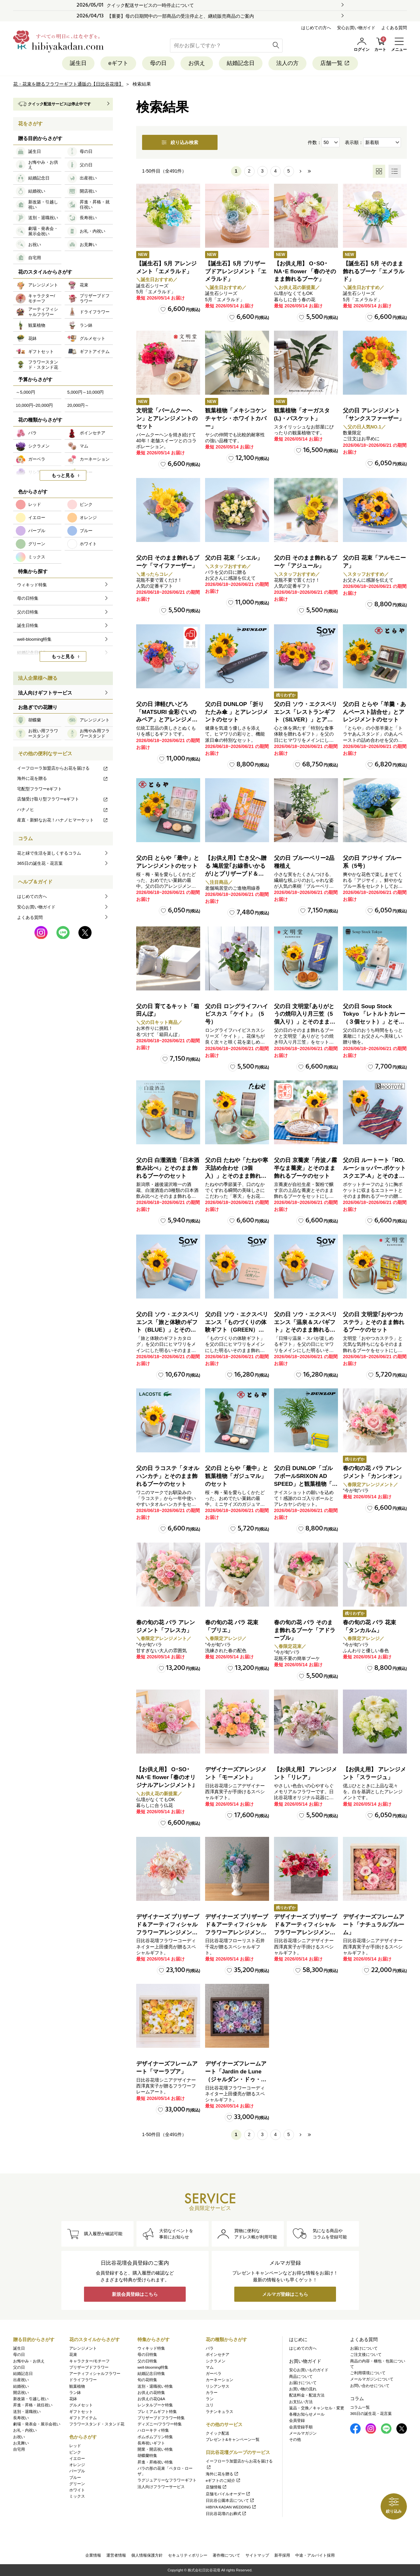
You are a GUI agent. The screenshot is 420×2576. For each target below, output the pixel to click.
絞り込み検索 (179, 142)
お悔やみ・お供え (29, 2361)
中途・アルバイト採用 (315, 2555)
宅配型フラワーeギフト (39, 788)
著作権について (226, 2555)
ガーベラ (213, 2374)
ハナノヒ (62, 809)
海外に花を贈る (62, 778)
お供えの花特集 (151, 2393)
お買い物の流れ (303, 2389)
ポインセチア (217, 2355)
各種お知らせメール (307, 2414)
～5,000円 (25, 392)
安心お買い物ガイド (356, 27)
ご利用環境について (368, 2373)
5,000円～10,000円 (85, 392)
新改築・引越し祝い (31, 2399)
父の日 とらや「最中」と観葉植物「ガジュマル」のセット (236, 1476)
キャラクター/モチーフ (89, 2361)
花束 (73, 2355)
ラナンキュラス (219, 2412)
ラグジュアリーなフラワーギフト (167, 2480)
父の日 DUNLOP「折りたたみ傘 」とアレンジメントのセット (236, 712)
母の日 (158, 63)
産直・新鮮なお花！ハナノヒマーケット (62, 820)
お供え (196, 63)
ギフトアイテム (83, 2418)
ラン (210, 2399)
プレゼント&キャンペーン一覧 (233, 2439)
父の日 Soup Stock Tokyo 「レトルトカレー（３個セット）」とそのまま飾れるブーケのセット (374, 1022)
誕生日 (78, 63)
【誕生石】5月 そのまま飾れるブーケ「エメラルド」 (373, 271)
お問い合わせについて (369, 2386)
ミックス (77, 2496)
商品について (301, 2377)
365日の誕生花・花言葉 (40, 863)
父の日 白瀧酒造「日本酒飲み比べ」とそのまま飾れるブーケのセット (167, 1168)
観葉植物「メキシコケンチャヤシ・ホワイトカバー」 (235, 418)
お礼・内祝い (25, 2430)
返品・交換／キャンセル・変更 (316, 2408)
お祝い (19, 2437)
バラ (210, 2348)
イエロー (77, 2459)
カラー (212, 2393)
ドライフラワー (83, 2380)
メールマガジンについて (371, 2379)
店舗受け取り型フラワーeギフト (62, 799)
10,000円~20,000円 (34, 405)
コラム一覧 (360, 2407)
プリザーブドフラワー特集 (161, 2418)
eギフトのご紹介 (223, 2481)
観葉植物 (77, 2386)
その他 (295, 2439)
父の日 (19, 2367)
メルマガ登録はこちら (285, 2294)
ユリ (210, 2405)
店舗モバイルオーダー (228, 2494)
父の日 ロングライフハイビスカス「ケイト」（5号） (236, 1014)
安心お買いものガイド (308, 2370)
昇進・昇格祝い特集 (155, 2462)
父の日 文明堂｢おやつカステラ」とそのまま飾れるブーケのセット (373, 1322)
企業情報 (93, 2555)
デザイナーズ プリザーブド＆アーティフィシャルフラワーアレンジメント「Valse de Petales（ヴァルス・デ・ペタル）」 (167, 1932)
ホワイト (77, 2490)
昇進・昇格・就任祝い (32, 2405)
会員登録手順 (301, 2427)
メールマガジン (303, 2433)
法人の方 (287, 63)
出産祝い (21, 2380)
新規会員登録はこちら (135, 2294)
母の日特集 (147, 2355)
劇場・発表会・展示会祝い (36, 2424)
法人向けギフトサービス (45, 693)
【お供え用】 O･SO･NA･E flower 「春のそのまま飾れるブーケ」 (305, 271)
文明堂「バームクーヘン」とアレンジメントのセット (167, 418)
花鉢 (73, 2399)
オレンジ (77, 2465)
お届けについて (303, 2383)
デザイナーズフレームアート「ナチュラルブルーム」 (373, 1925)
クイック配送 (217, 2433)
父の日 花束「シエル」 (233, 558)
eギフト (118, 63)
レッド (75, 2446)
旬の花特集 (147, 2380)
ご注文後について (366, 2355)
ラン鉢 (75, 2393)
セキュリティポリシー (187, 2555)
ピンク (75, 2452)
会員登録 (297, 2420)
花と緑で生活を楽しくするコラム (49, 853)
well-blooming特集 (152, 2367)
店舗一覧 (335, 63)
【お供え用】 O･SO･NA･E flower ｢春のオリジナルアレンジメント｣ (166, 1777)
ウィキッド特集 (151, 2348)
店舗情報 (216, 2487)
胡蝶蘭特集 (147, 2456)
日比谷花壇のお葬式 (226, 2514)
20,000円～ (78, 405)
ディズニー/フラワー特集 (159, 2424)
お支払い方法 (301, 2402)
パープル (77, 2471)
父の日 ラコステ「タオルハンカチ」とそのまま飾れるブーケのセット (167, 1476)
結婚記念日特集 (151, 2374)
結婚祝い (21, 2386)
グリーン (77, 2484)
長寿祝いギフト (151, 2443)
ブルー (75, 2478)
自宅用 (19, 2449)
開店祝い (21, 2393)
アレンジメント (83, 2348)
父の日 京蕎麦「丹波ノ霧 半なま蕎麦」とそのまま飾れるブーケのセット (305, 1168)
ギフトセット (81, 2412)
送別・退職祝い (27, 2412)
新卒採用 (282, 2555)
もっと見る (63, 475)
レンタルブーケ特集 (155, 2405)
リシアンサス (217, 2386)
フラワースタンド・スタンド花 (96, 2424)
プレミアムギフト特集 (157, 2412)
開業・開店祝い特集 (155, 2449)
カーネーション (219, 2380)
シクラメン (215, 2361)
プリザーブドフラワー (89, 2367)
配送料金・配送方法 (307, 2395)
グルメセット (81, 2405)
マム (210, 2367)
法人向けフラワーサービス (161, 2487)
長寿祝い (21, 2418)
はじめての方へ (316, 27)
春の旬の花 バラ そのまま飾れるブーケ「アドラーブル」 (304, 1630)
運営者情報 (116, 2555)
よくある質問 (394, 27)
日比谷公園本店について (230, 2501)
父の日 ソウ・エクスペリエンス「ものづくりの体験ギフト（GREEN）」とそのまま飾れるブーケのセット (236, 1330)
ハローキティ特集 (153, 2430)
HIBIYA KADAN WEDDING (231, 2507)
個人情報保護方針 (147, 2555)
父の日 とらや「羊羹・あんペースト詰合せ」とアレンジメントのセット (374, 712)
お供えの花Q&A (151, 2399)
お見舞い (21, 2443)
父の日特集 (147, 2361)
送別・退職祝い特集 (155, 2386)
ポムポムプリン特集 (155, 2437)
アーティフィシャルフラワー (94, 2374)
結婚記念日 (241, 63)
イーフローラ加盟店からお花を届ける (62, 768)
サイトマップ (257, 2555)
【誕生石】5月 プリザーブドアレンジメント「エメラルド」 (235, 271)
